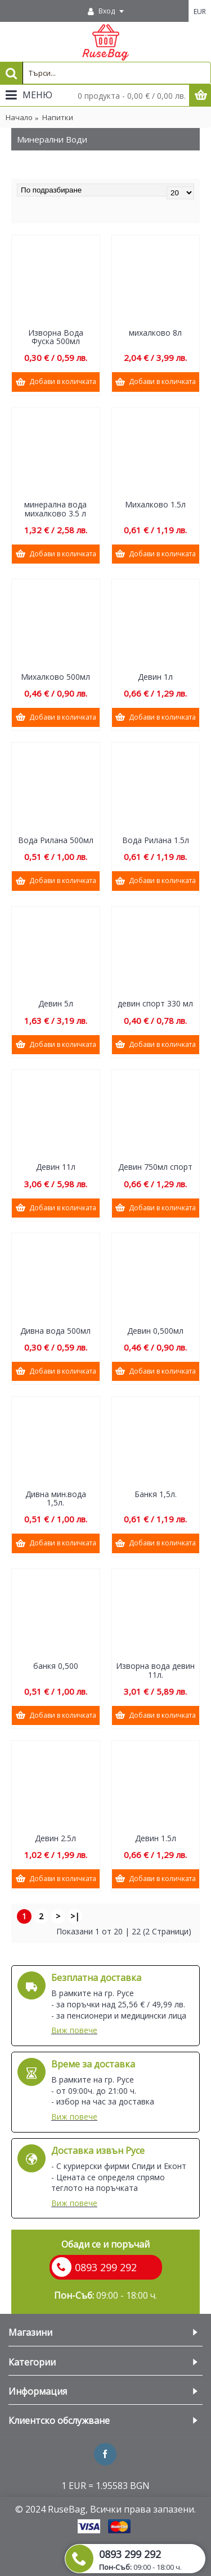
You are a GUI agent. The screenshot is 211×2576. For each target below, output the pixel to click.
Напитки (57, 117)
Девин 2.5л (55, 1838)
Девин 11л (55, 1166)
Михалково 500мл (55, 676)
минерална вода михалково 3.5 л (55, 508)
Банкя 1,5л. (155, 1494)
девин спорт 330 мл (155, 1003)
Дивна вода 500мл (55, 1330)
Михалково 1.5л (155, 504)
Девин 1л (155, 676)
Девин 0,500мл (155, 1330)
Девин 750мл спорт (155, 1166)
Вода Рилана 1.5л (155, 840)
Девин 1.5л (155, 1838)
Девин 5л (55, 1003)
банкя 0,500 (55, 1665)
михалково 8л (155, 332)
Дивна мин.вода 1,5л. (55, 1498)
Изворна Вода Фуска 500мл (55, 336)
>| (74, 1916)
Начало (19, 117)
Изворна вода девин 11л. (155, 1670)
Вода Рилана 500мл (55, 840)
